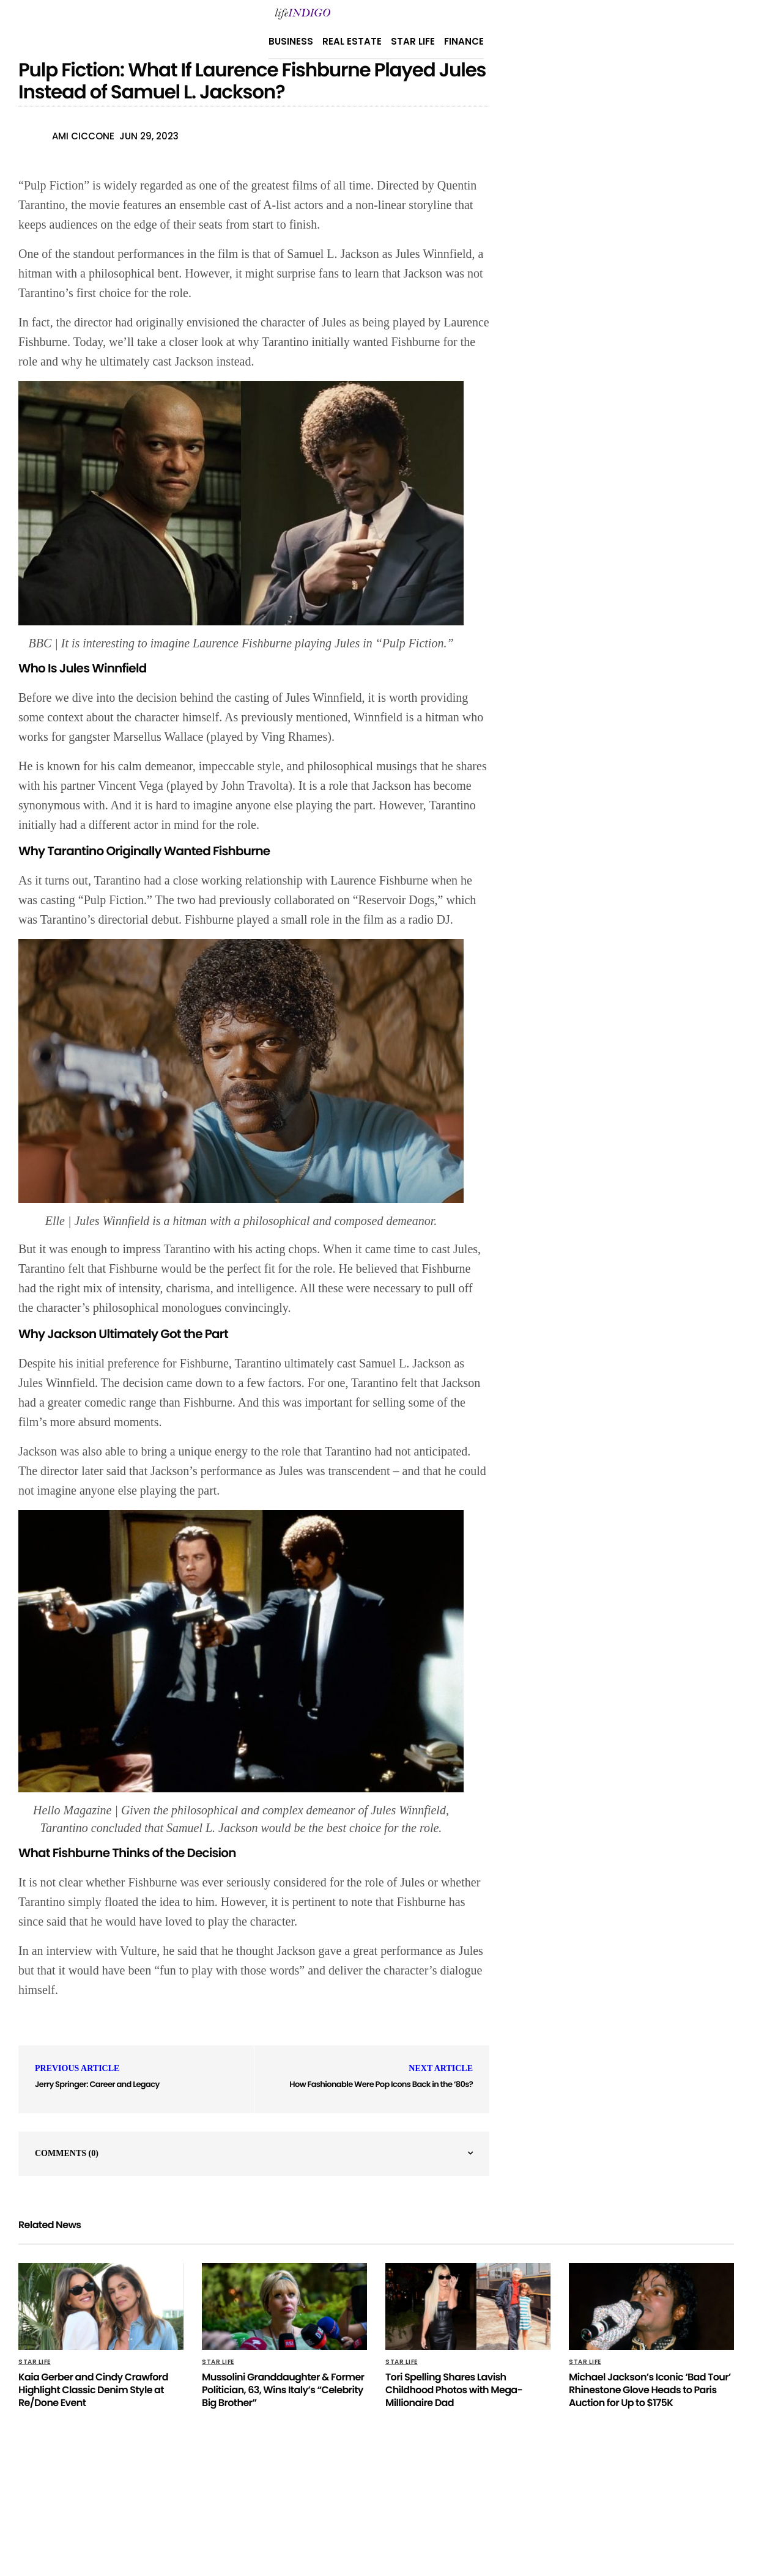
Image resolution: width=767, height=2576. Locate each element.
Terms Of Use (491, 2504)
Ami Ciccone (83, 136)
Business (291, 41)
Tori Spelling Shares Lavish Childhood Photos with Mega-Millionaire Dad (453, 2390)
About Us (329, 2504)
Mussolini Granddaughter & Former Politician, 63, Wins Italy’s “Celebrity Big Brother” (283, 2390)
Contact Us (388, 2504)
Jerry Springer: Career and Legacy (97, 2084)
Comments (66, 2153)
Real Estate (352, 41)
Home (439, 2504)
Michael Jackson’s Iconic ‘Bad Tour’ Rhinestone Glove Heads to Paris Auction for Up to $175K (650, 2390)
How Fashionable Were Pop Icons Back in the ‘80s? (381, 2084)
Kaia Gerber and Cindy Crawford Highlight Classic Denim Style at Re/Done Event (93, 2390)
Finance (464, 41)
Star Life (413, 41)
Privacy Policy (265, 2504)
